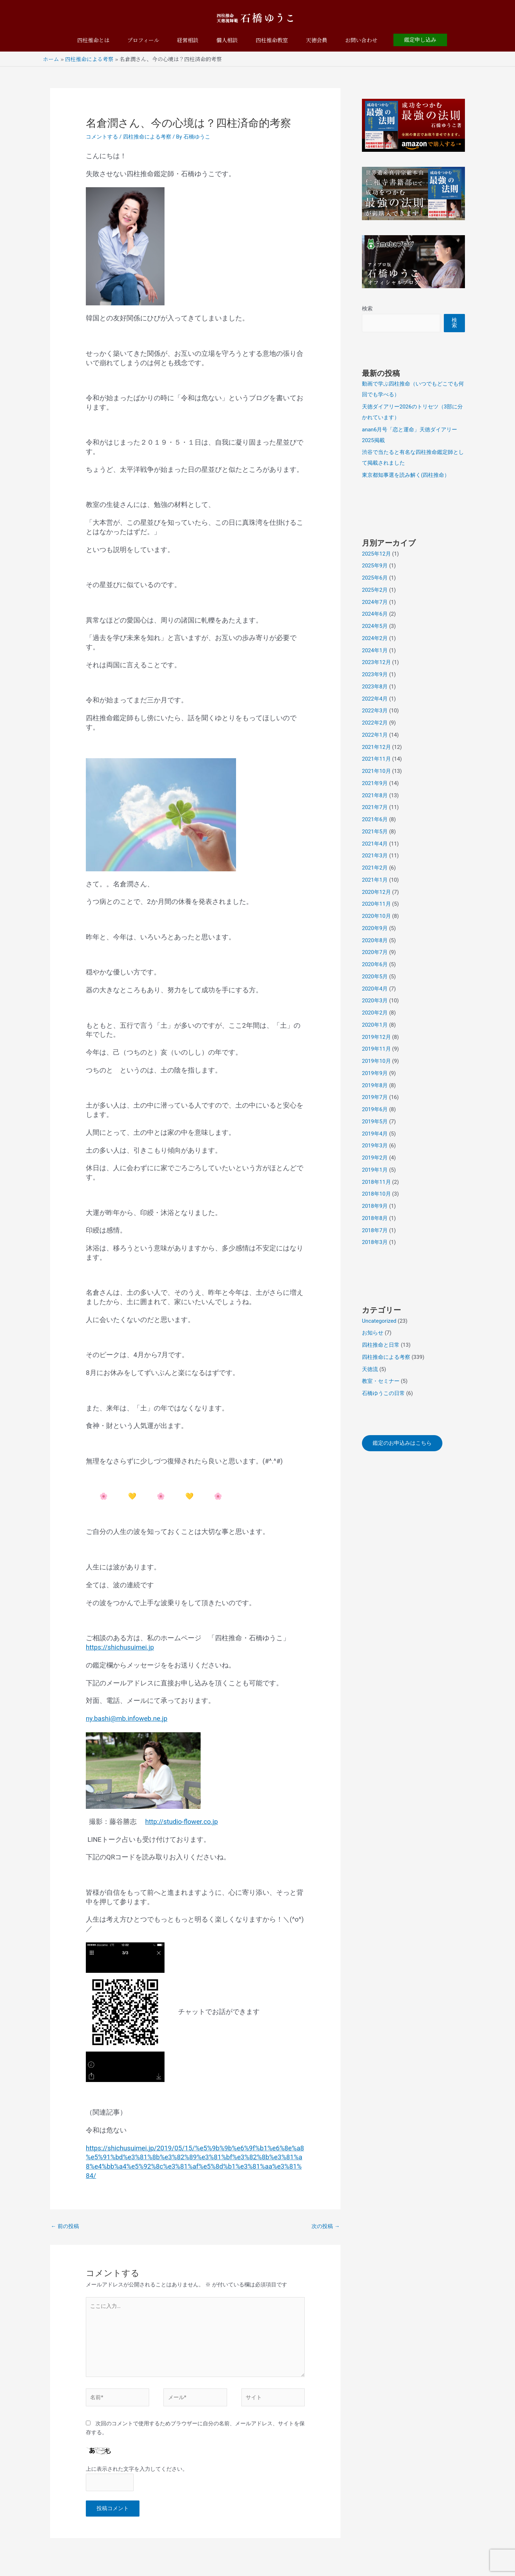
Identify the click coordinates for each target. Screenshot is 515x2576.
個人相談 (227, 40)
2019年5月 (375, 1121)
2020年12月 (376, 892)
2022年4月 (375, 699)
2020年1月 (375, 1025)
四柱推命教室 (272, 40)
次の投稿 (326, 2226)
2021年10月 (376, 771)
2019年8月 (375, 1085)
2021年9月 (375, 783)
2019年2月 (375, 1157)
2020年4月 (375, 989)
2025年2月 (375, 590)
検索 (367, 308)
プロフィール (143, 40)
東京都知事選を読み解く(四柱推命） (406, 475)
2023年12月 (376, 662)
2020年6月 (375, 964)
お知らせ (372, 1333)
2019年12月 (376, 1037)
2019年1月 (375, 1170)
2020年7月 (375, 952)
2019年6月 (375, 1109)
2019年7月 (375, 1097)
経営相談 (187, 40)
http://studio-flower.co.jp (181, 1822)
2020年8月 (375, 940)
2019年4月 (375, 1133)
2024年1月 (375, 650)
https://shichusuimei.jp (120, 1647)
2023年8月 (375, 686)
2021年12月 (376, 747)
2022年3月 (375, 710)
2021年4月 (375, 844)
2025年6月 (375, 578)
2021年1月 (375, 880)
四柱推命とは (93, 40)
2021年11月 (376, 759)
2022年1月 (375, 735)
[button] (420, 40)
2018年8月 (375, 1218)
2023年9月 (375, 674)
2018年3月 (375, 1242)
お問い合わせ (361, 40)
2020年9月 (375, 928)
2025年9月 (375, 565)
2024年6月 (375, 614)
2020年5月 (375, 976)
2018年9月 (375, 1206)
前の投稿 (65, 2226)
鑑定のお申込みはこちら (402, 1443)
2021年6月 (375, 819)
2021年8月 (375, 795)
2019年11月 (376, 1049)
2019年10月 (376, 1061)
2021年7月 (375, 807)
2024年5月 (375, 626)
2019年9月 (375, 1073)
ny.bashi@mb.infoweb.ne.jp (126, 1719)
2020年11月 (376, 904)
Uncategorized (379, 1321)
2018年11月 (376, 1182)
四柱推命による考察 (147, 137)
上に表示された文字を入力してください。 (137, 2469)
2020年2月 (375, 1012)
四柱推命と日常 (380, 1345)
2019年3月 (375, 1145)
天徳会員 (316, 40)
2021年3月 (375, 855)
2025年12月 (376, 554)
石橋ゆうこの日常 (383, 1393)
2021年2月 (375, 868)
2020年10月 (376, 916)
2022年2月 (375, 723)
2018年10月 (376, 1194)
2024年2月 (375, 638)
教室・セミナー (380, 1381)
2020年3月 (375, 1000)
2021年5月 (375, 831)
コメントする (102, 137)
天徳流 (370, 1369)
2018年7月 (375, 1230)
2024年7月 (375, 602)
